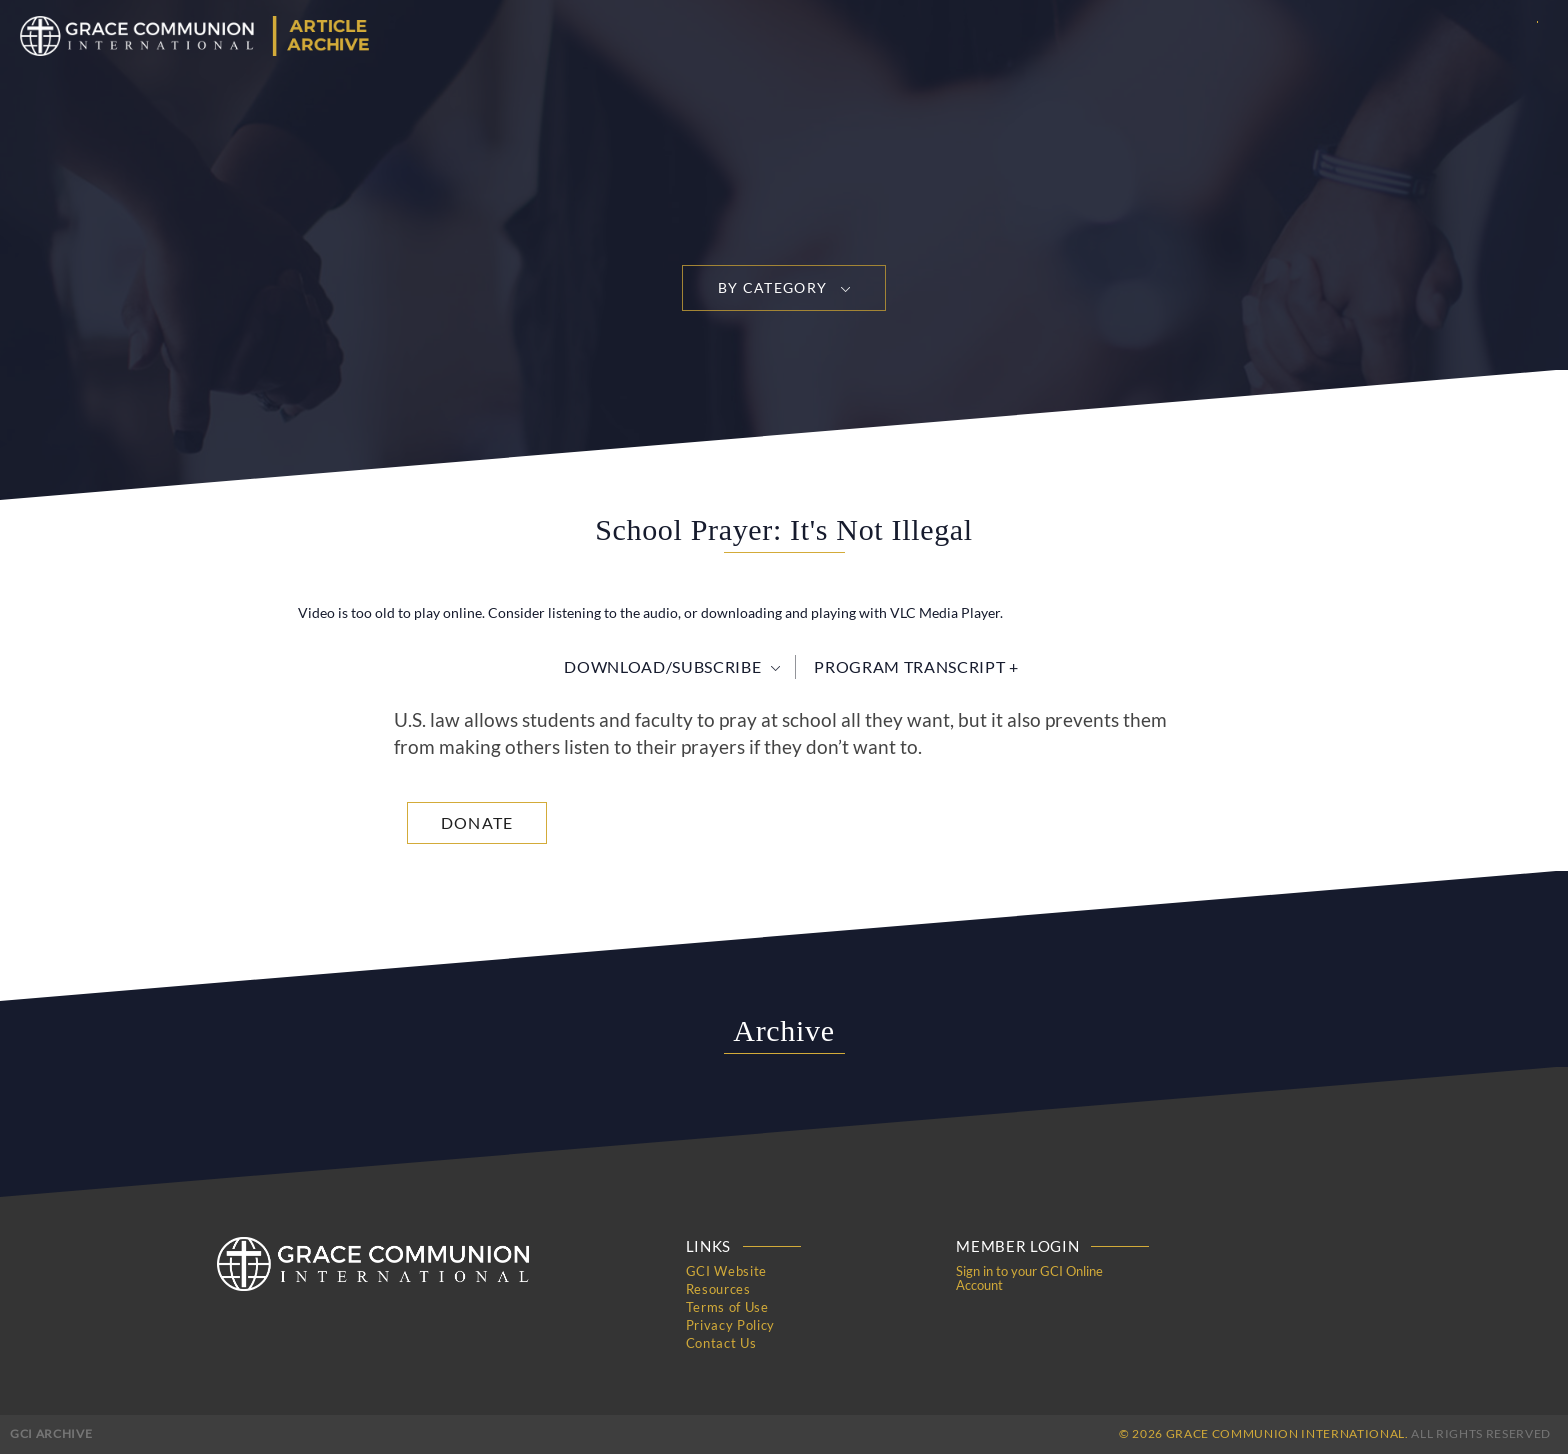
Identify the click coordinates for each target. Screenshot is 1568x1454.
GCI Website (726, 1271)
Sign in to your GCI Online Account (1029, 1278)
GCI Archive (51, 1433)
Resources (718, 1289)
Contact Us (721, 1343)
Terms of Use (727, 1307)
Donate (477, 822)
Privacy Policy (730, 1325)
